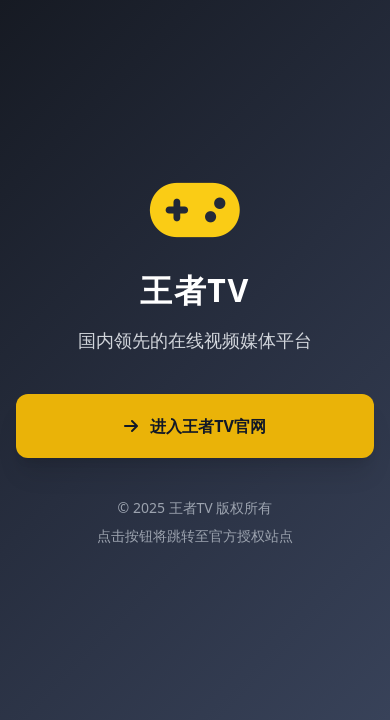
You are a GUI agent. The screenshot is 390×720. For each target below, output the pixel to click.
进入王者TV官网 (195, 426)
